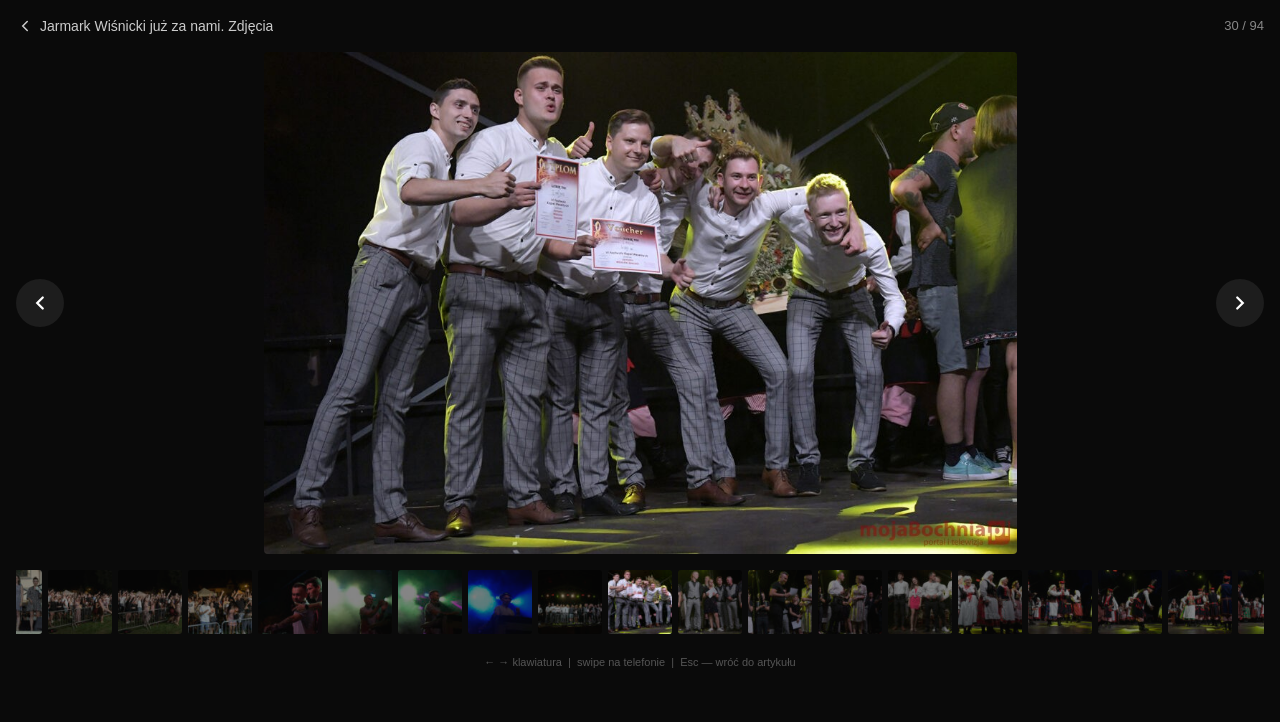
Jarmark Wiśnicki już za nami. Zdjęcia (144, 26)
